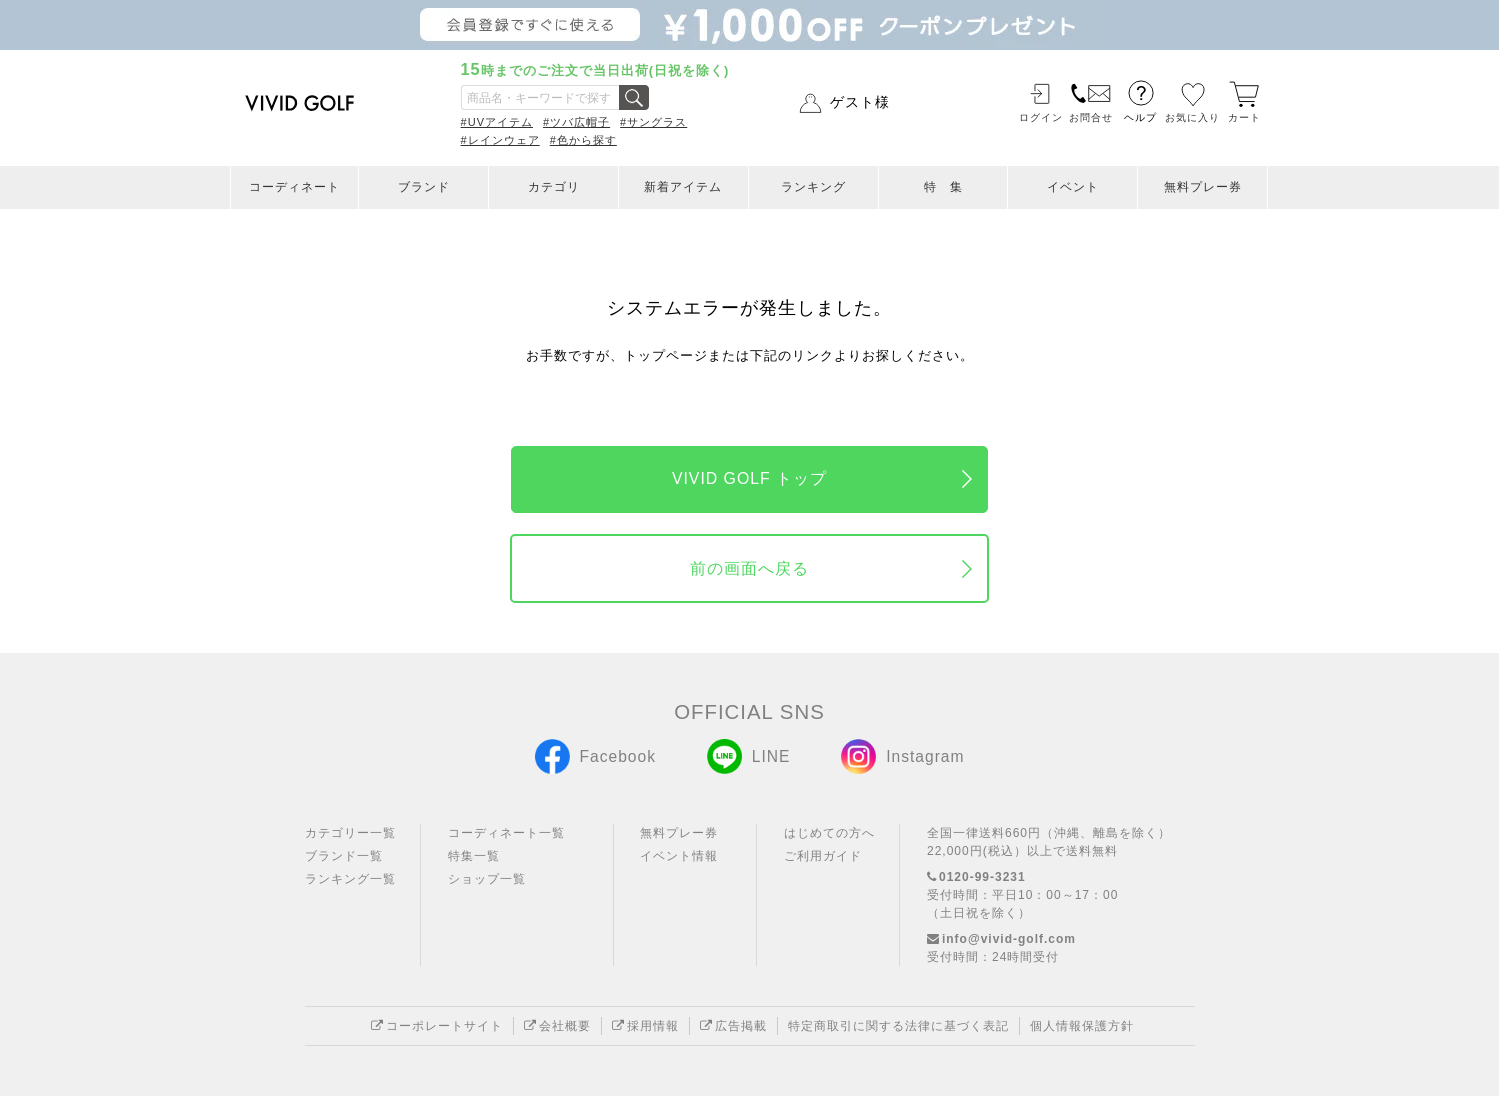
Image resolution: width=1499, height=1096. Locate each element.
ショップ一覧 (487, 879)
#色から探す (583, 140)
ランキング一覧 (350, 879)
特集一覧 (474, 856)
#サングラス (653, 122)
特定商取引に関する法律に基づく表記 (898, 1026)
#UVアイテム (497, 122)
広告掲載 (733, 1026)
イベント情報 (679, 856)
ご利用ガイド (823, 856)
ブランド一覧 (344, 856)
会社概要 (557, 1026)
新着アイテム (683, 187)
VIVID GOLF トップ (749, 478)
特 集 (943, 187)
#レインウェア (500, 140)
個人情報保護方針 (1082, 1026)
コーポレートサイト (437, 1026)
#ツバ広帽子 (576, 122)
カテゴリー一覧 (350, 833)
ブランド (424, 187)
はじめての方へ (829, 833)
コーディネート (294, 187)
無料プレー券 (1203, 187)
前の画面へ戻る (749, 568)
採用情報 (645, 1026)
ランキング (813, 187)
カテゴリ (554, 187)
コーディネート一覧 (506, 833)
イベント (1073, 187)
